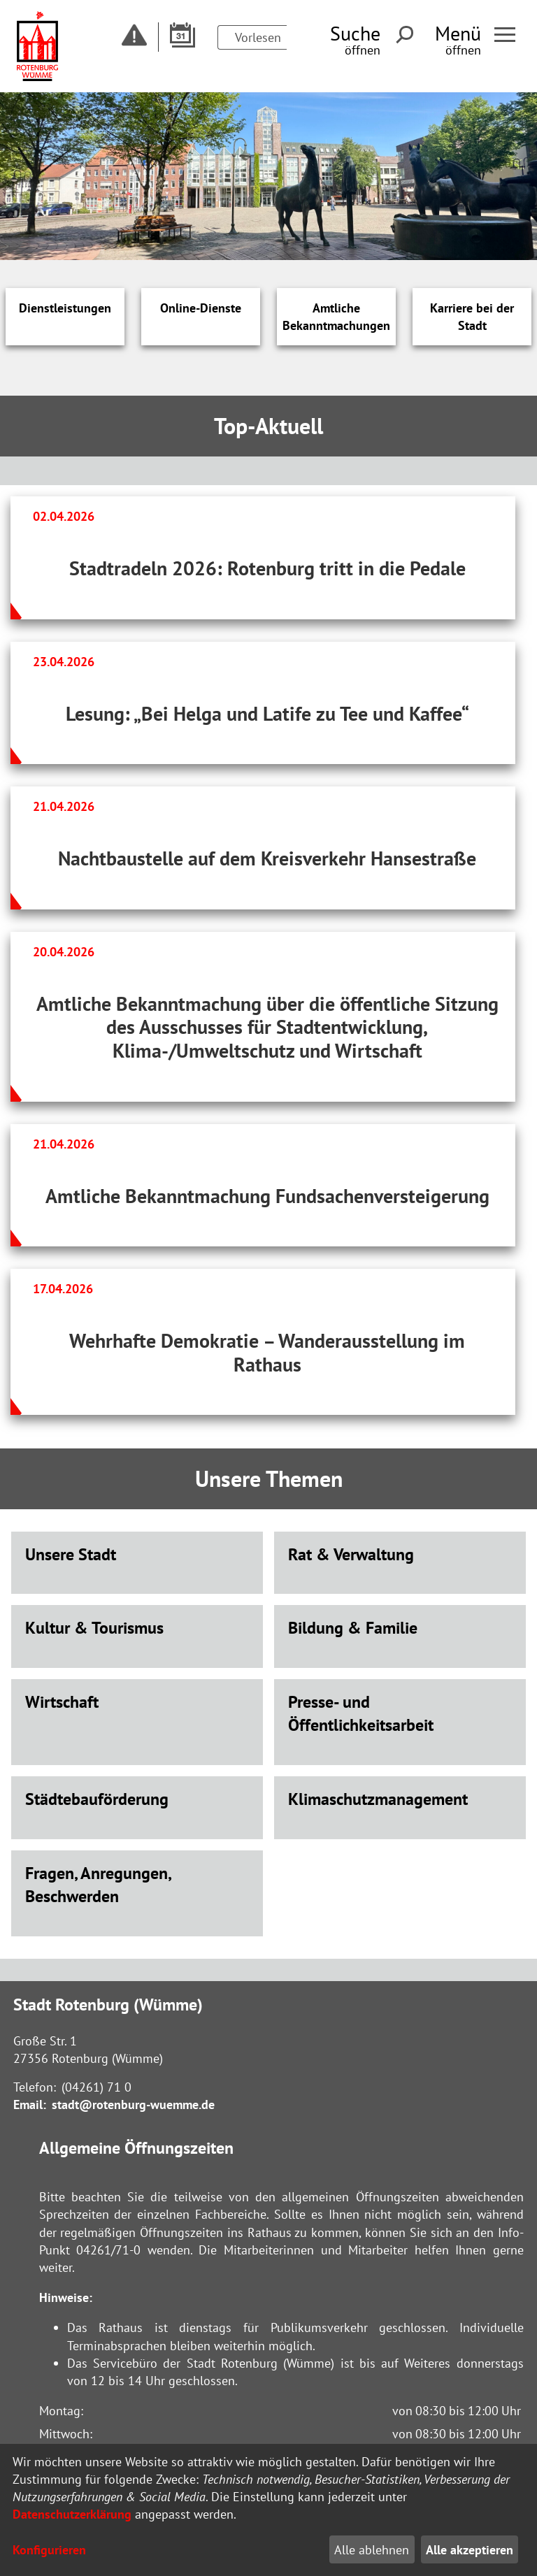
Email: (29, 2104)
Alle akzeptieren (469, 2550)
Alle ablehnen (371, 2550)
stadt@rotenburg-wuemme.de (133, 2104)
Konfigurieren (49, 2550)
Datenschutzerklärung (72, 2514)
